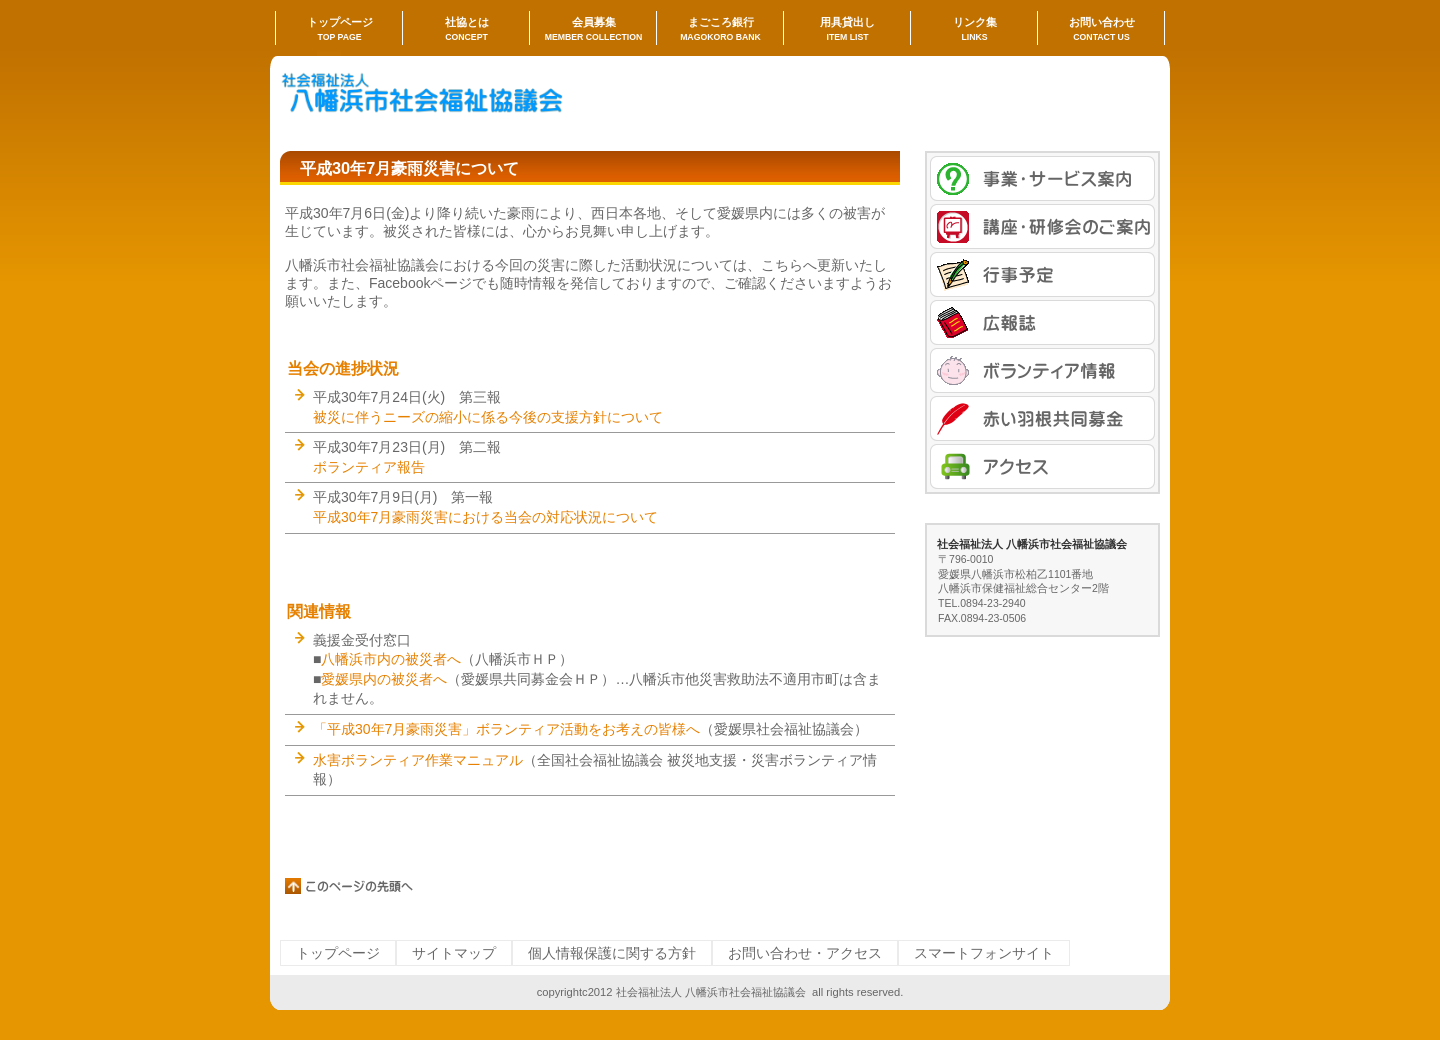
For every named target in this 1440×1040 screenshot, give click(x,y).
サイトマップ (454, 953)
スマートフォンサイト (984, 953)
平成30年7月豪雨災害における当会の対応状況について (485, 517)
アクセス (1042, 466)
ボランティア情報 (1042, 370)
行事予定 (1042, 274)
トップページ (338, 953)
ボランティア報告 (369, 467)
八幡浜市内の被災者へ (391, 659)
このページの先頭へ (350, 886)
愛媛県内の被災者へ (384, 679)
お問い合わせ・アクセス (805, 953)
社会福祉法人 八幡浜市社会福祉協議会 (480, 96)
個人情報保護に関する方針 (612, 953)
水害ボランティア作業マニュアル (418, 760)
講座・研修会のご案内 (1042, 226)
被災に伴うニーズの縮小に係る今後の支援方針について (488, 417)
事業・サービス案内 (1042, 178)
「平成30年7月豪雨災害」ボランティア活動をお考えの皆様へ (506, 729)
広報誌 (1042, 322)
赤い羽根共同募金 (1042, 418)
